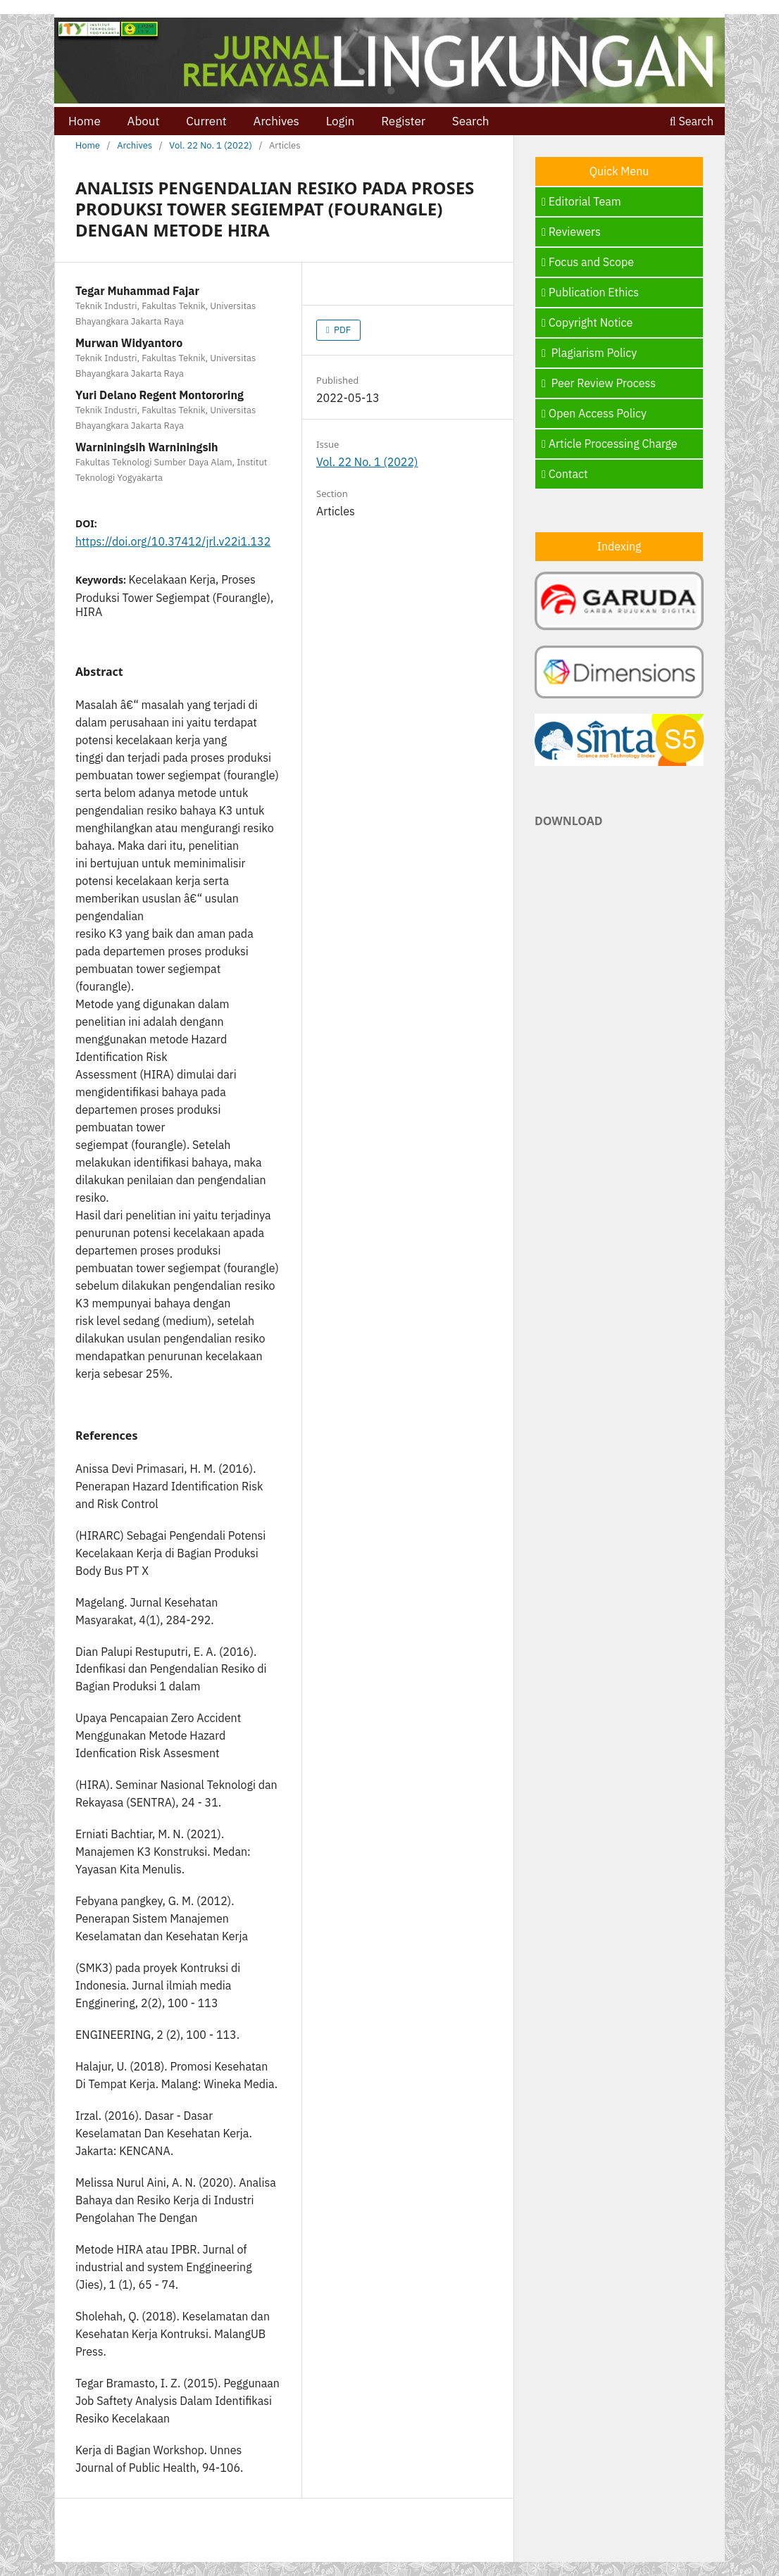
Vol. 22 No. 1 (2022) (210, 145)
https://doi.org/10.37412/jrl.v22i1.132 (172, 541)
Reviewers (571, 232)
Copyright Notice (587, 322)
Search (471, 121)
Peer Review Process (599, 383)
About (143, 121)
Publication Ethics (590, 292)
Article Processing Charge (610, 443)
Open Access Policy (594, 413)
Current (206, 121)
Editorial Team (581, 201)
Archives (276, 121)
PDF (341, 330)
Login (340, 121)
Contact (565, 474)
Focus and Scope (588, 262)
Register (403, 121)
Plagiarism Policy (589, 353)
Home (84, 121)
